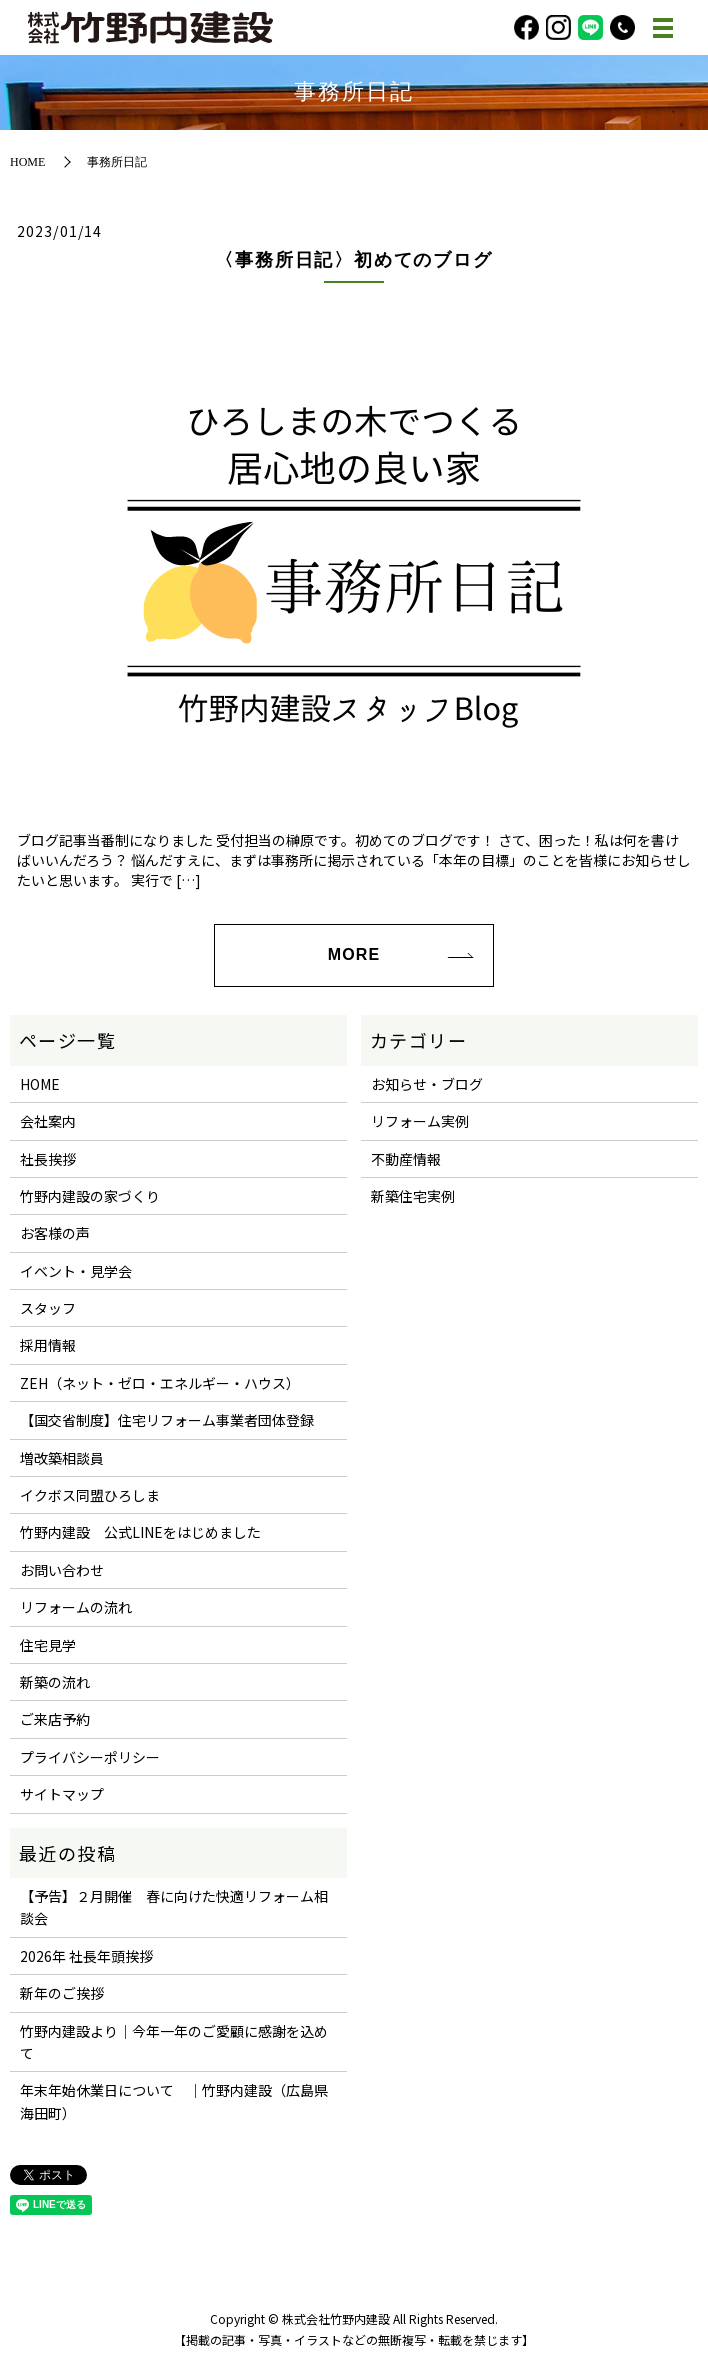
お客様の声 (55, 1233)
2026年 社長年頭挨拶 (86, 1956)
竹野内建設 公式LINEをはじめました (140, 1532)
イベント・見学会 (76, 1271)
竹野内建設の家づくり (90, 1196)
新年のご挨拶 (62, 1993)
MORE (354, 954)
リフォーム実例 (420, 1121)
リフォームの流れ (76, 1607)
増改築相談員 (62, 1458)
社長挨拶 (48, 1159)
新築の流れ (55, 1682)
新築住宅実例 (413, 1196)
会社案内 (48, 1121)
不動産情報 (406, 1159)
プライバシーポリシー (90, 1757)
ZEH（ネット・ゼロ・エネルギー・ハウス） (160, 1383)
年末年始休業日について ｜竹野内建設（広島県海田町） (174, 2101)
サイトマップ (62, 1794)
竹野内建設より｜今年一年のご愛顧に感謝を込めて (174, 2042)
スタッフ (48, 1308)
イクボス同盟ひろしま (90, 1495)
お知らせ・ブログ (427, 1084)
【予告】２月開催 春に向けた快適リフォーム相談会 (174, 1907)
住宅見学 (48, 1645)
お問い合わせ (62, 1570)
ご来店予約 (55, 1719)
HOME (27, 162)
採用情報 (48, 1345)
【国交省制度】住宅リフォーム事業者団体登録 (167, 1420)
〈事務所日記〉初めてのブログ (353, 260)
